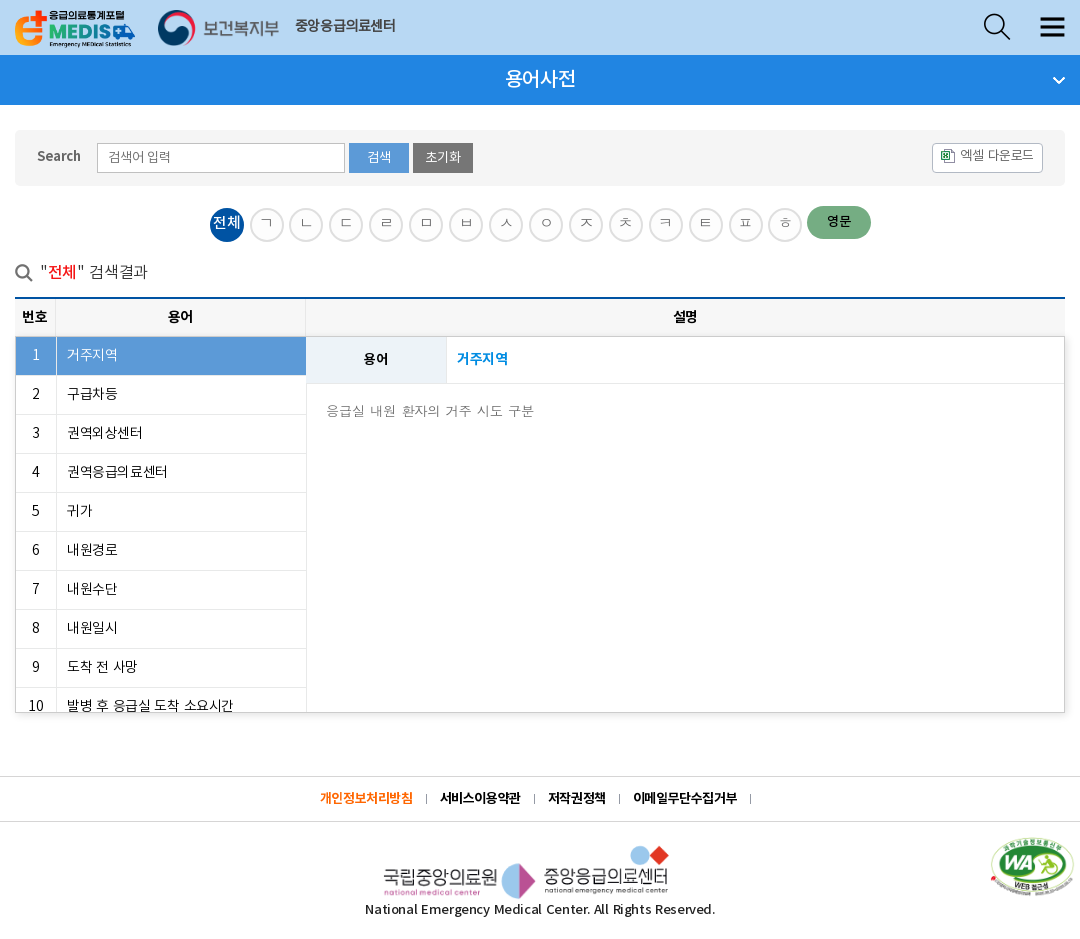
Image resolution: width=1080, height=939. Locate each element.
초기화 (443, 158)
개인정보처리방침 (366, 799)
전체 (226, 223)
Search (59, 157)
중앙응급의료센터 (345, 27)
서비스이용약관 (480, 799)
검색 (379, 158)
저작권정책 (577, 799)
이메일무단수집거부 (685, 799)
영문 (839, 222)
